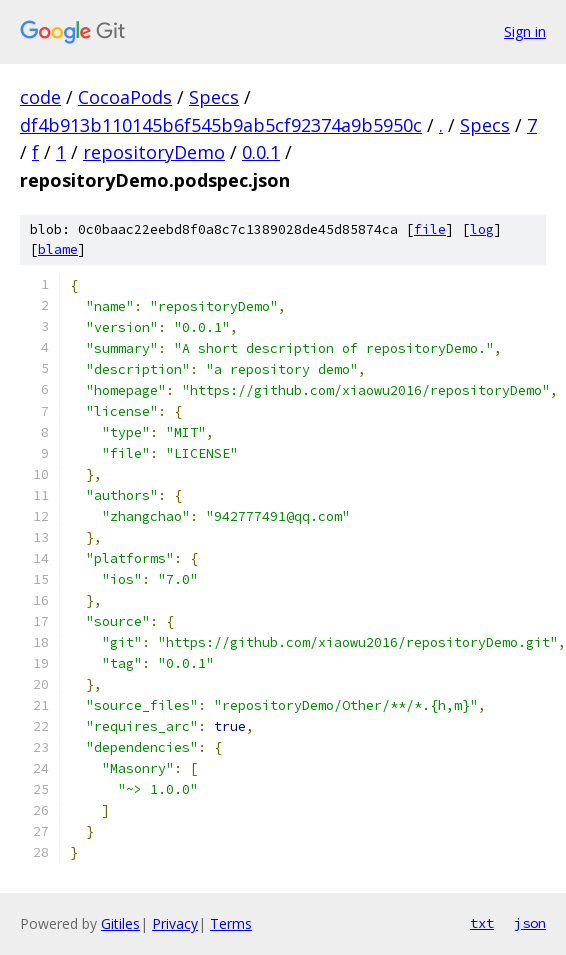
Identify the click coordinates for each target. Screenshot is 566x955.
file (430, 229)
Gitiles (120, 923)
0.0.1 (261, 152)
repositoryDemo (154, 152)
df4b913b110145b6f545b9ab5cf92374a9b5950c (221, 125)
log (482, 229)
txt (482, 923)
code (40, 97)
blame (58, 249)
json (530, 923)
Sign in (525, 31)
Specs (214, 97)
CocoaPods (125, 97)
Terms (231, 923)
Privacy (175, 923)
